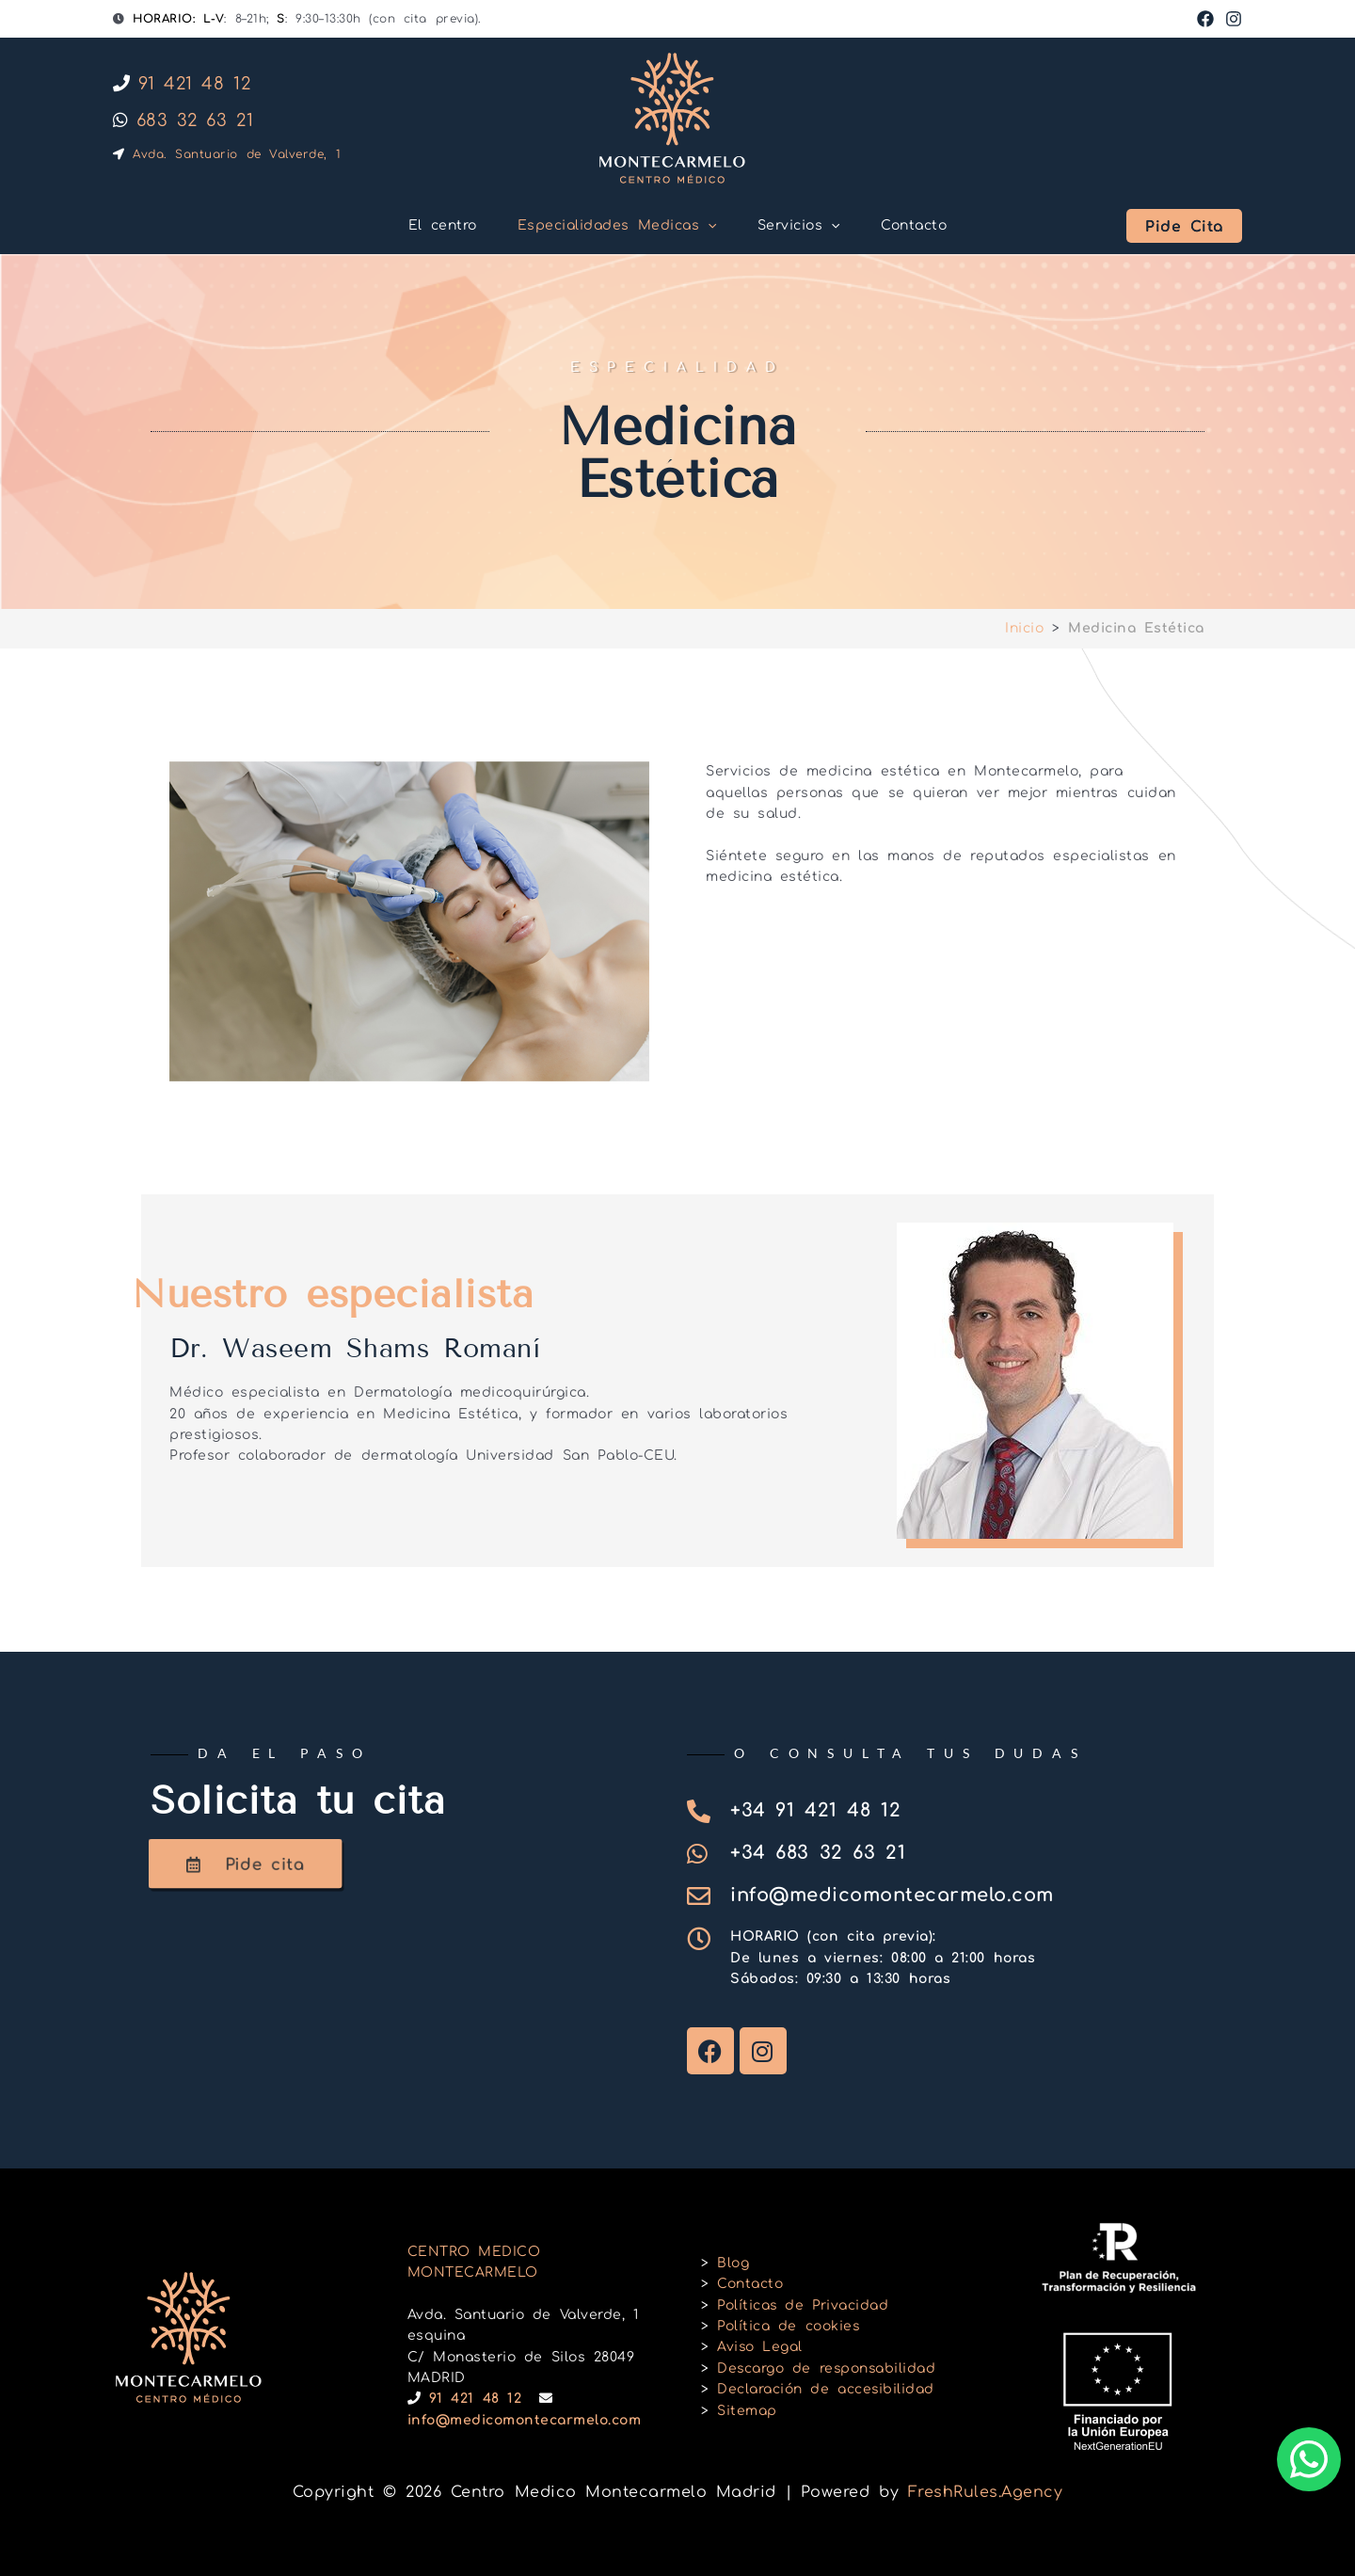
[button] (704, 226)
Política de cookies (789, 2326)
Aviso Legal (760, 2347)
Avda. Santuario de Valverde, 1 (227, 154)
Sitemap (747, 2411)
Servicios (801, 226)
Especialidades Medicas (614, 226)
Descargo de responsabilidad (827, 2368)
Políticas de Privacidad (804, 2305)
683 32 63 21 (183, 120)
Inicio (1024, 628)
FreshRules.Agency (985, 2492)
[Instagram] (1233, 18)
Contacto (923, 225)
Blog (733, 2263)
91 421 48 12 (181, 83)
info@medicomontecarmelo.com (524, 2420)
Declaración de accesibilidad (825, 2389)
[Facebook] (1205, 18)
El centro (433, 225)
